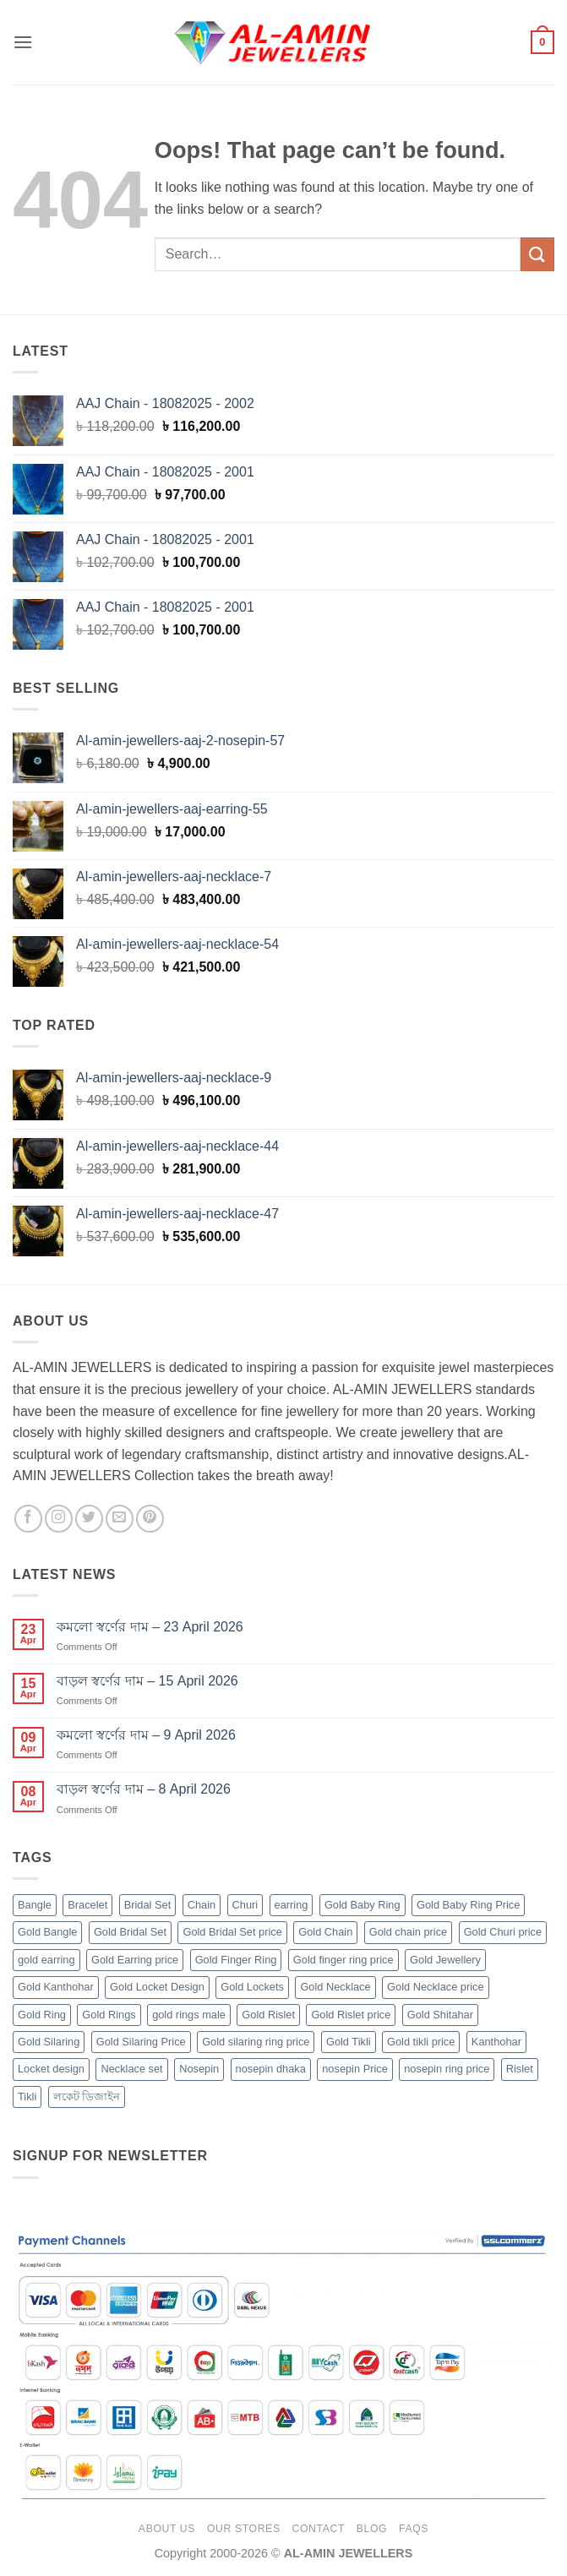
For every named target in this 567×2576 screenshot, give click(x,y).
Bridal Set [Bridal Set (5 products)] (147, 1904)
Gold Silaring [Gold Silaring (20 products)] (48, 2041)
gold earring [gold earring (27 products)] (46, 1959)
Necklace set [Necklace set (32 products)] (131, 2068)
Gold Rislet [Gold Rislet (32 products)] (268, 2014)
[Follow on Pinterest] (150, 1519)
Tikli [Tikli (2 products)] (27, 2096)
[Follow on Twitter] (89, 1519)
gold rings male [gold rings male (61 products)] (189, 2014)
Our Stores (244, 2529)
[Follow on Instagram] (59, 1519)
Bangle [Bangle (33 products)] (35, 1904)
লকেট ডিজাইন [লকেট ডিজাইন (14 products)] (87, 2096)
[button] (23, 42)
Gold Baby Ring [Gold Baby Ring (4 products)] (362, 1904)
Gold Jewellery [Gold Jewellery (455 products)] (445, 1959)
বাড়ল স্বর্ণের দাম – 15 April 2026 (147, 1681)
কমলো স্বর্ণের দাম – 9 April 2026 (146, 1735)
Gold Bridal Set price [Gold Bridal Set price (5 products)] (232, 1931)
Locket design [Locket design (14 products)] (51, 2068)
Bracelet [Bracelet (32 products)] (87, 1904)
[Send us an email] (120, 1519)
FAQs (413, 2529)
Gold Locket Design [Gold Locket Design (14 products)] (157, 1986)
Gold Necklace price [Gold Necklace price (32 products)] (435, 1986)
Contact (318, 2529)
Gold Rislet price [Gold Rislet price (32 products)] (350, 2014)
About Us (167, 2529)
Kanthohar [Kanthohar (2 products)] (496, 2041)
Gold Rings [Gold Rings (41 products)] (108, 2014)
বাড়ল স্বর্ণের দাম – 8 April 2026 (144, 1789)
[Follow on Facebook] (28, 1519)
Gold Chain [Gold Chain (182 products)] (325, 1931)
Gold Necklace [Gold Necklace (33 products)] (335, 1986)
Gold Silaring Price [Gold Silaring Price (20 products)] (141, 2041)
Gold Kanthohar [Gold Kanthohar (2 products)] (56, 1986)
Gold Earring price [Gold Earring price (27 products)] (134, 1959)
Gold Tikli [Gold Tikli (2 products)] (348, 2041)
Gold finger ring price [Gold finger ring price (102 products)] (343, 1959)
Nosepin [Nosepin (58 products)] (199, 2068)
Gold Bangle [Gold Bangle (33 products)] (47, 1931)
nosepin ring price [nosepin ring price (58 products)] (446, 2068)
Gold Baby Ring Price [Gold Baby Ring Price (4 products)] (468, 1904)
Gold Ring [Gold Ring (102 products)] (42, 2014)
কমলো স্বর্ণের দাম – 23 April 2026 (150, 1627)
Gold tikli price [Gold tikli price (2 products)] (421, 2041)
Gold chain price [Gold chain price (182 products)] (408, 1931)
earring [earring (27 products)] (291, 1904)
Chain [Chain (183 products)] (201, 1904)
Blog (372, 2529)
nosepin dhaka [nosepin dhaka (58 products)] (271, 2068)
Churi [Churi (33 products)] (245, 1904)
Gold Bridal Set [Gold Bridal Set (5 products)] (130, 1931)
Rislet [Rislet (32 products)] (519, 2068)
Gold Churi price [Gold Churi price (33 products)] (503, 1931)
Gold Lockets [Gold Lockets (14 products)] (252, 1986)
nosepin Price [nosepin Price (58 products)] (355, 2068)
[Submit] (537, 253)
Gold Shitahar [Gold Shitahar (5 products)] (440, 2014)
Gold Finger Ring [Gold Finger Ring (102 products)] (236, 1959)
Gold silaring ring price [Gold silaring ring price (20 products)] (255, 2041)
